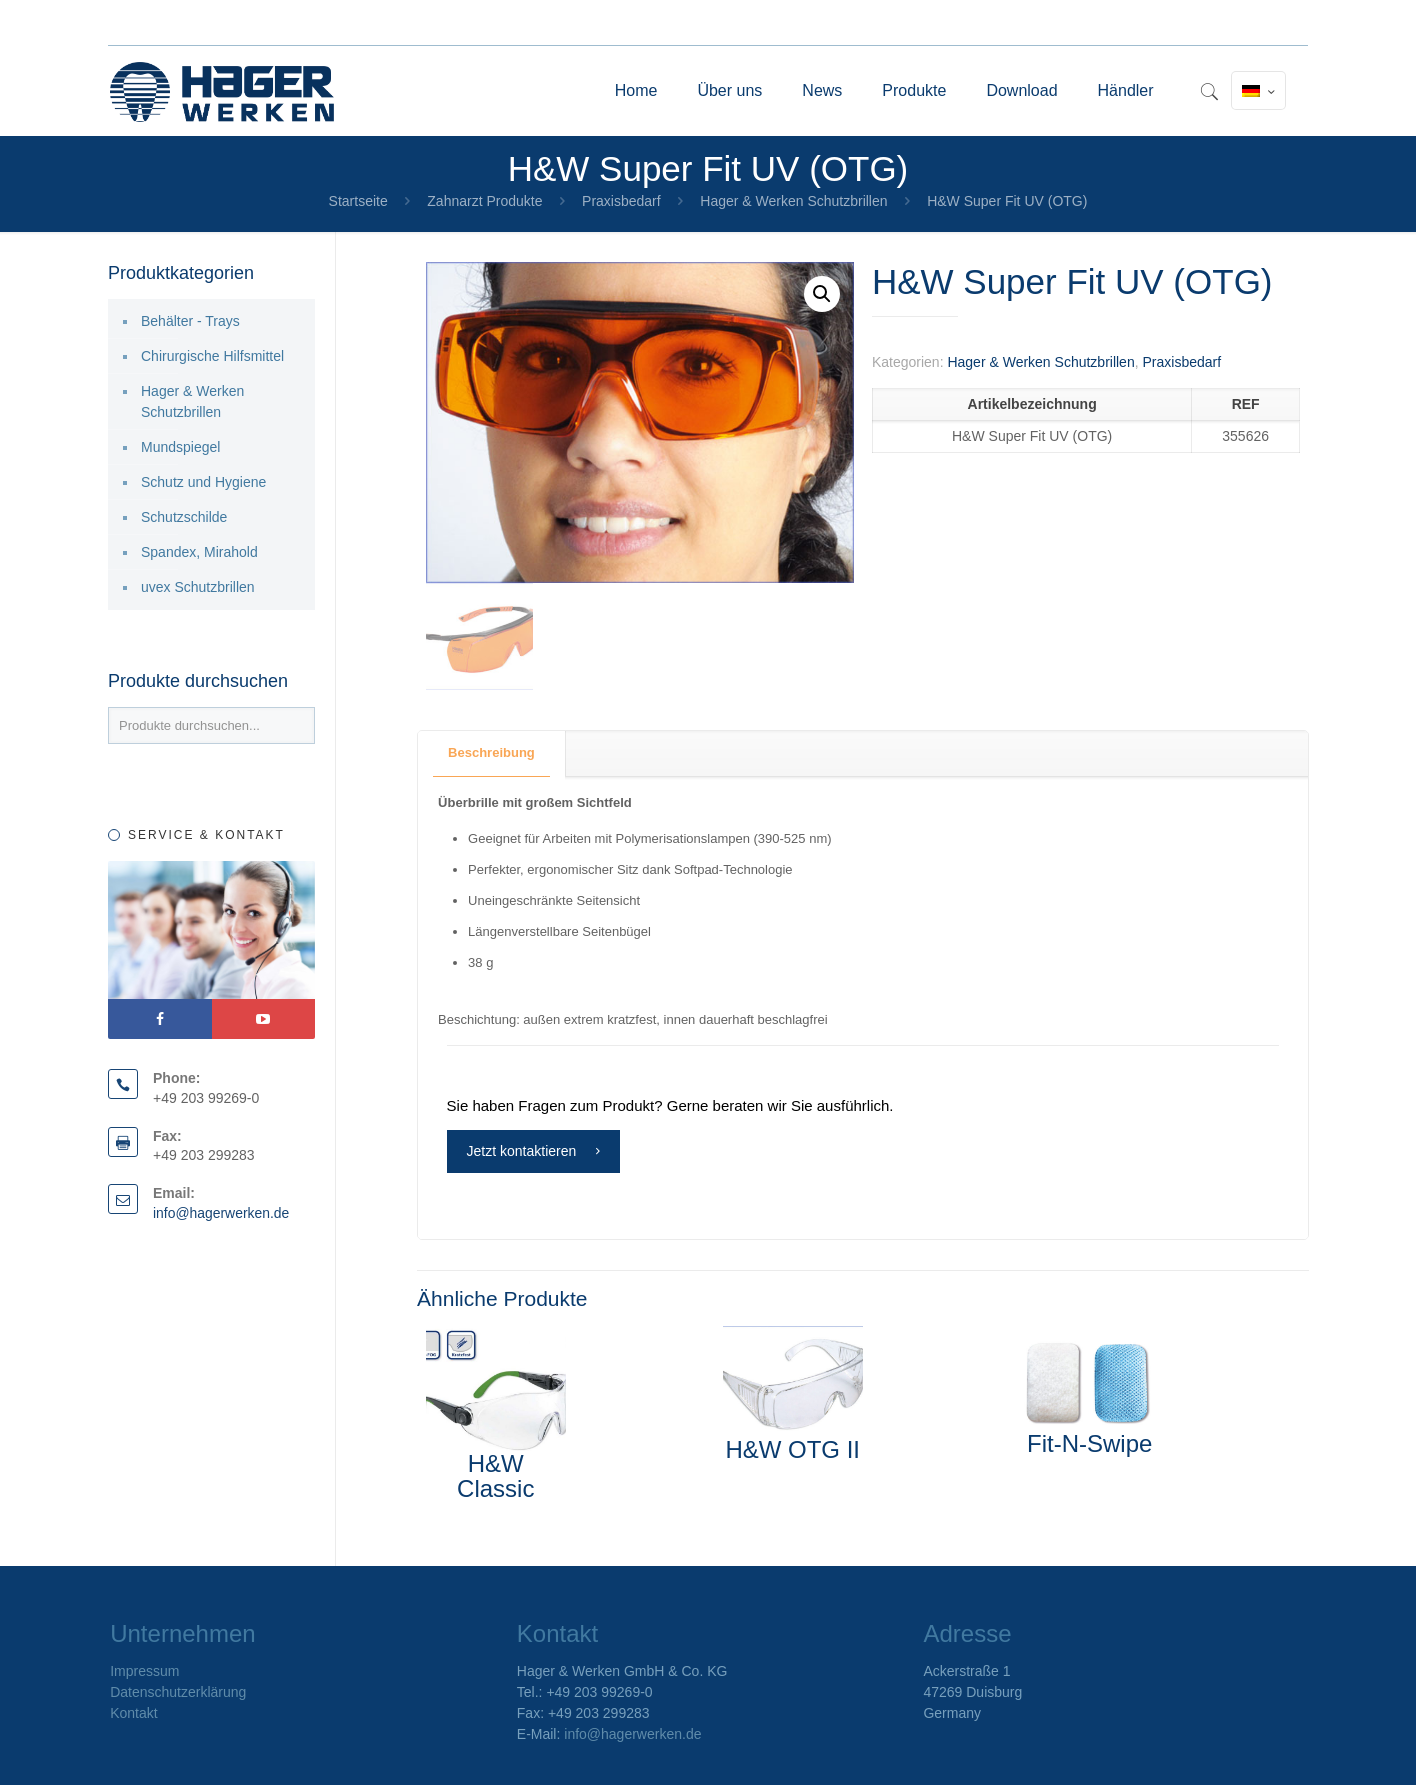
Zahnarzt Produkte (484, 201)
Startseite (358, 201)
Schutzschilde (184, 517)
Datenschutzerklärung (178, 1692)
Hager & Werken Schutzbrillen (793, 201)
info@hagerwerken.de (221, 1213)
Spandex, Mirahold (199, 552)
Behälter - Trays (190, 321)
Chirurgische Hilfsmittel (212, 356)
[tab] (492, 753)
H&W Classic (495, 1476)
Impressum (144, 1671)
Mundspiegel (180, 447)
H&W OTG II (792, 1449)
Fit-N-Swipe (1089, 1443)
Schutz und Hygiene (203, 482)
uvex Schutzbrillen (198, 587)
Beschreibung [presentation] (491, 752)
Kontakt (133, 1713)
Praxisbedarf (621, 201)
